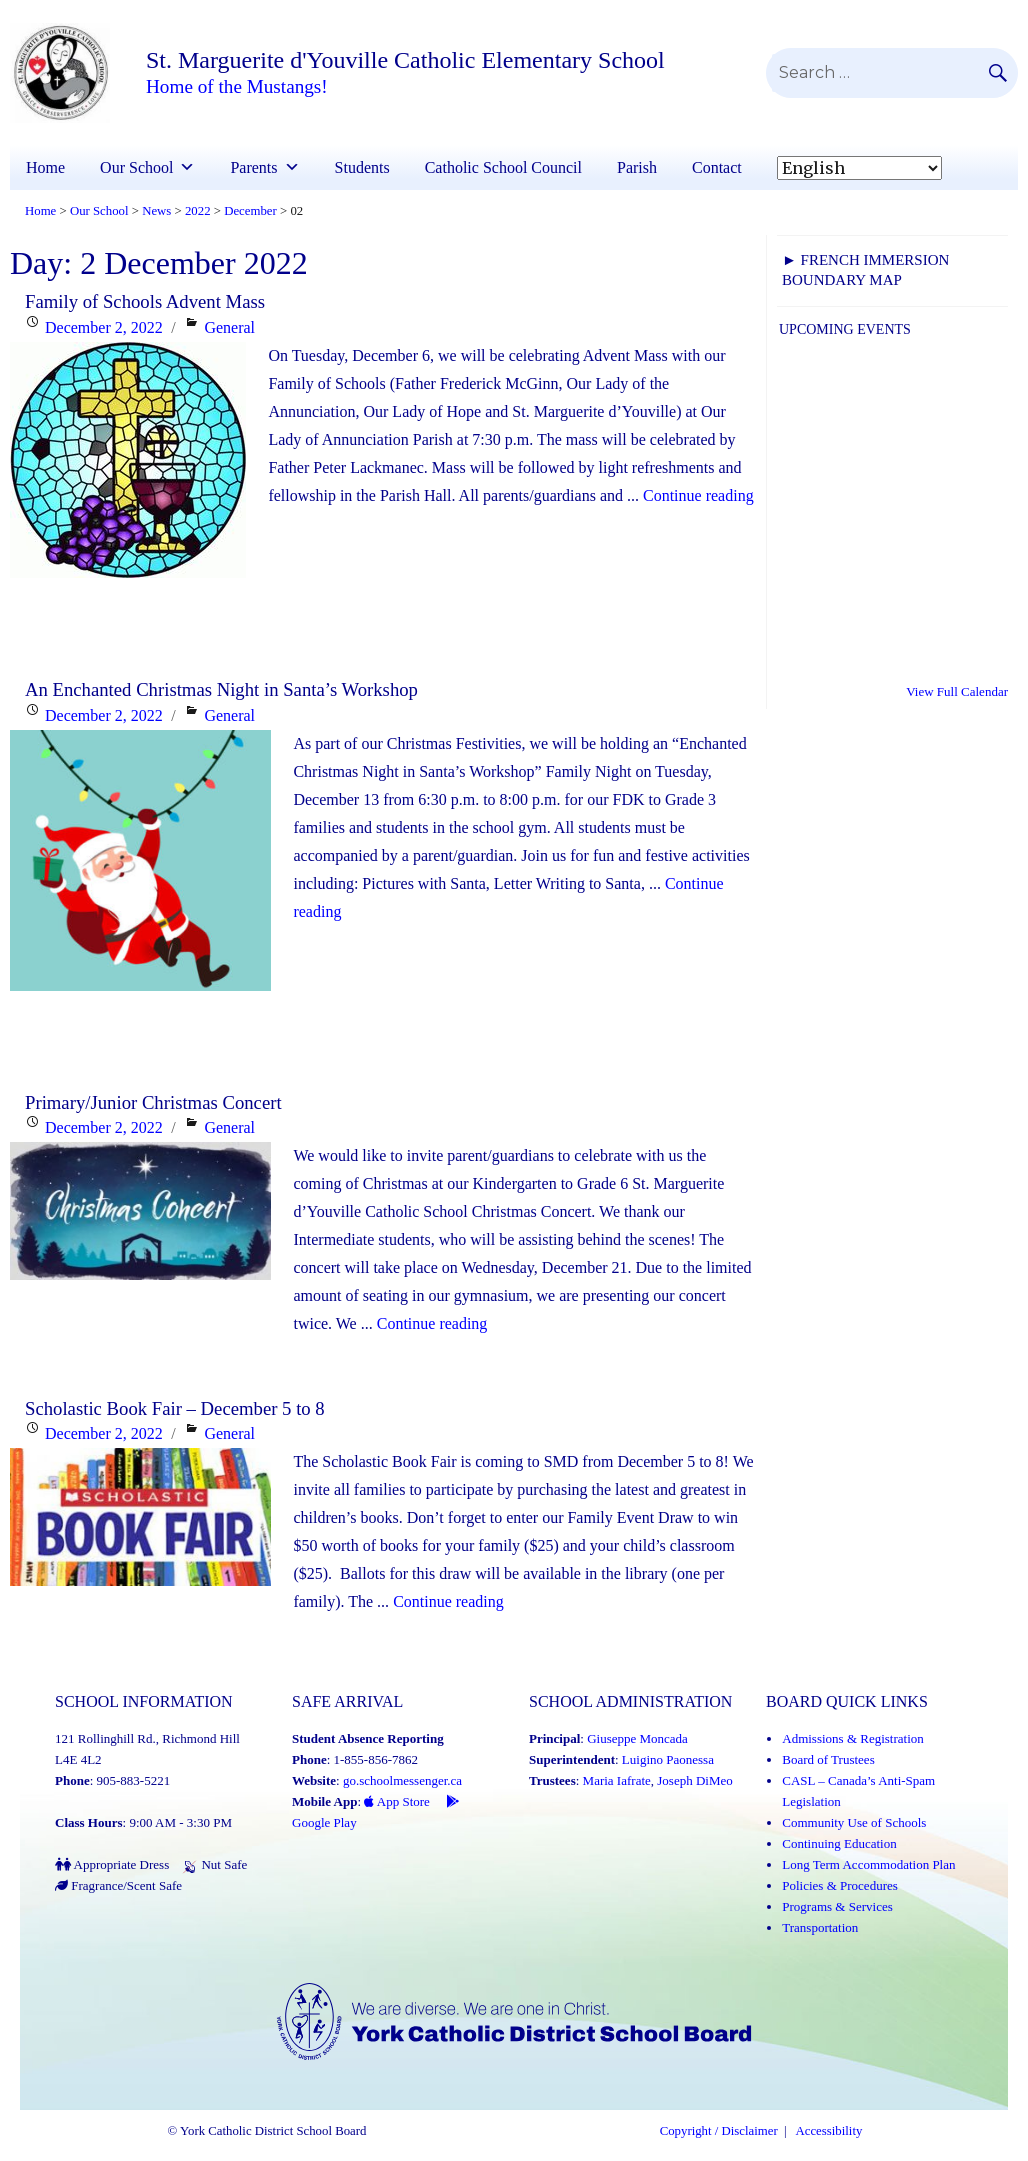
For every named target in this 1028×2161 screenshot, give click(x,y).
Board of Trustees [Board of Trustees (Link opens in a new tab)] (828, 1759)
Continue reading (698, 495)
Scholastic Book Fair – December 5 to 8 (175, 1408)
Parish (637, 167)
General (229, 327)
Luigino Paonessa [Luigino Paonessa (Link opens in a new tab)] (668, 1759)
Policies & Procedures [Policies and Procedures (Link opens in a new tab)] (840, 1885)
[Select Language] (859, 168)
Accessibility (829, 2131)
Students (362, 167)
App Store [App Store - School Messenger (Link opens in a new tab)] (397, 1801)
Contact (717, 167)
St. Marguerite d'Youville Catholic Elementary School (405, 60)
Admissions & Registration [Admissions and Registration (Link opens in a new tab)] (853, 1738)
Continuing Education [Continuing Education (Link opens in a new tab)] (839, 1843)
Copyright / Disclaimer (719, 2131)
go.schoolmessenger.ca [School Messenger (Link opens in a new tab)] (402, 1780)
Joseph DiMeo (694, 1780)
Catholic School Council (503, 167)
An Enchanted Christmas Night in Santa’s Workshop (221, 689)
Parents (253, 167)
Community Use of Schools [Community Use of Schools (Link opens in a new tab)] (854, 1822)
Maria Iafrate (617, 1780)
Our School (136, 167)
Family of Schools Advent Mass (145, 301)
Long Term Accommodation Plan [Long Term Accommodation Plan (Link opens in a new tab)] (868, 1864)
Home (45, 167)
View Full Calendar (957, 691)
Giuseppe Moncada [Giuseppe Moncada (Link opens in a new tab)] (637, 1738)
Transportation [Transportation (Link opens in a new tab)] (820, 1927)
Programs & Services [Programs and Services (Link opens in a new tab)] (837, 1906)
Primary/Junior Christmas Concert (153, 1102)
